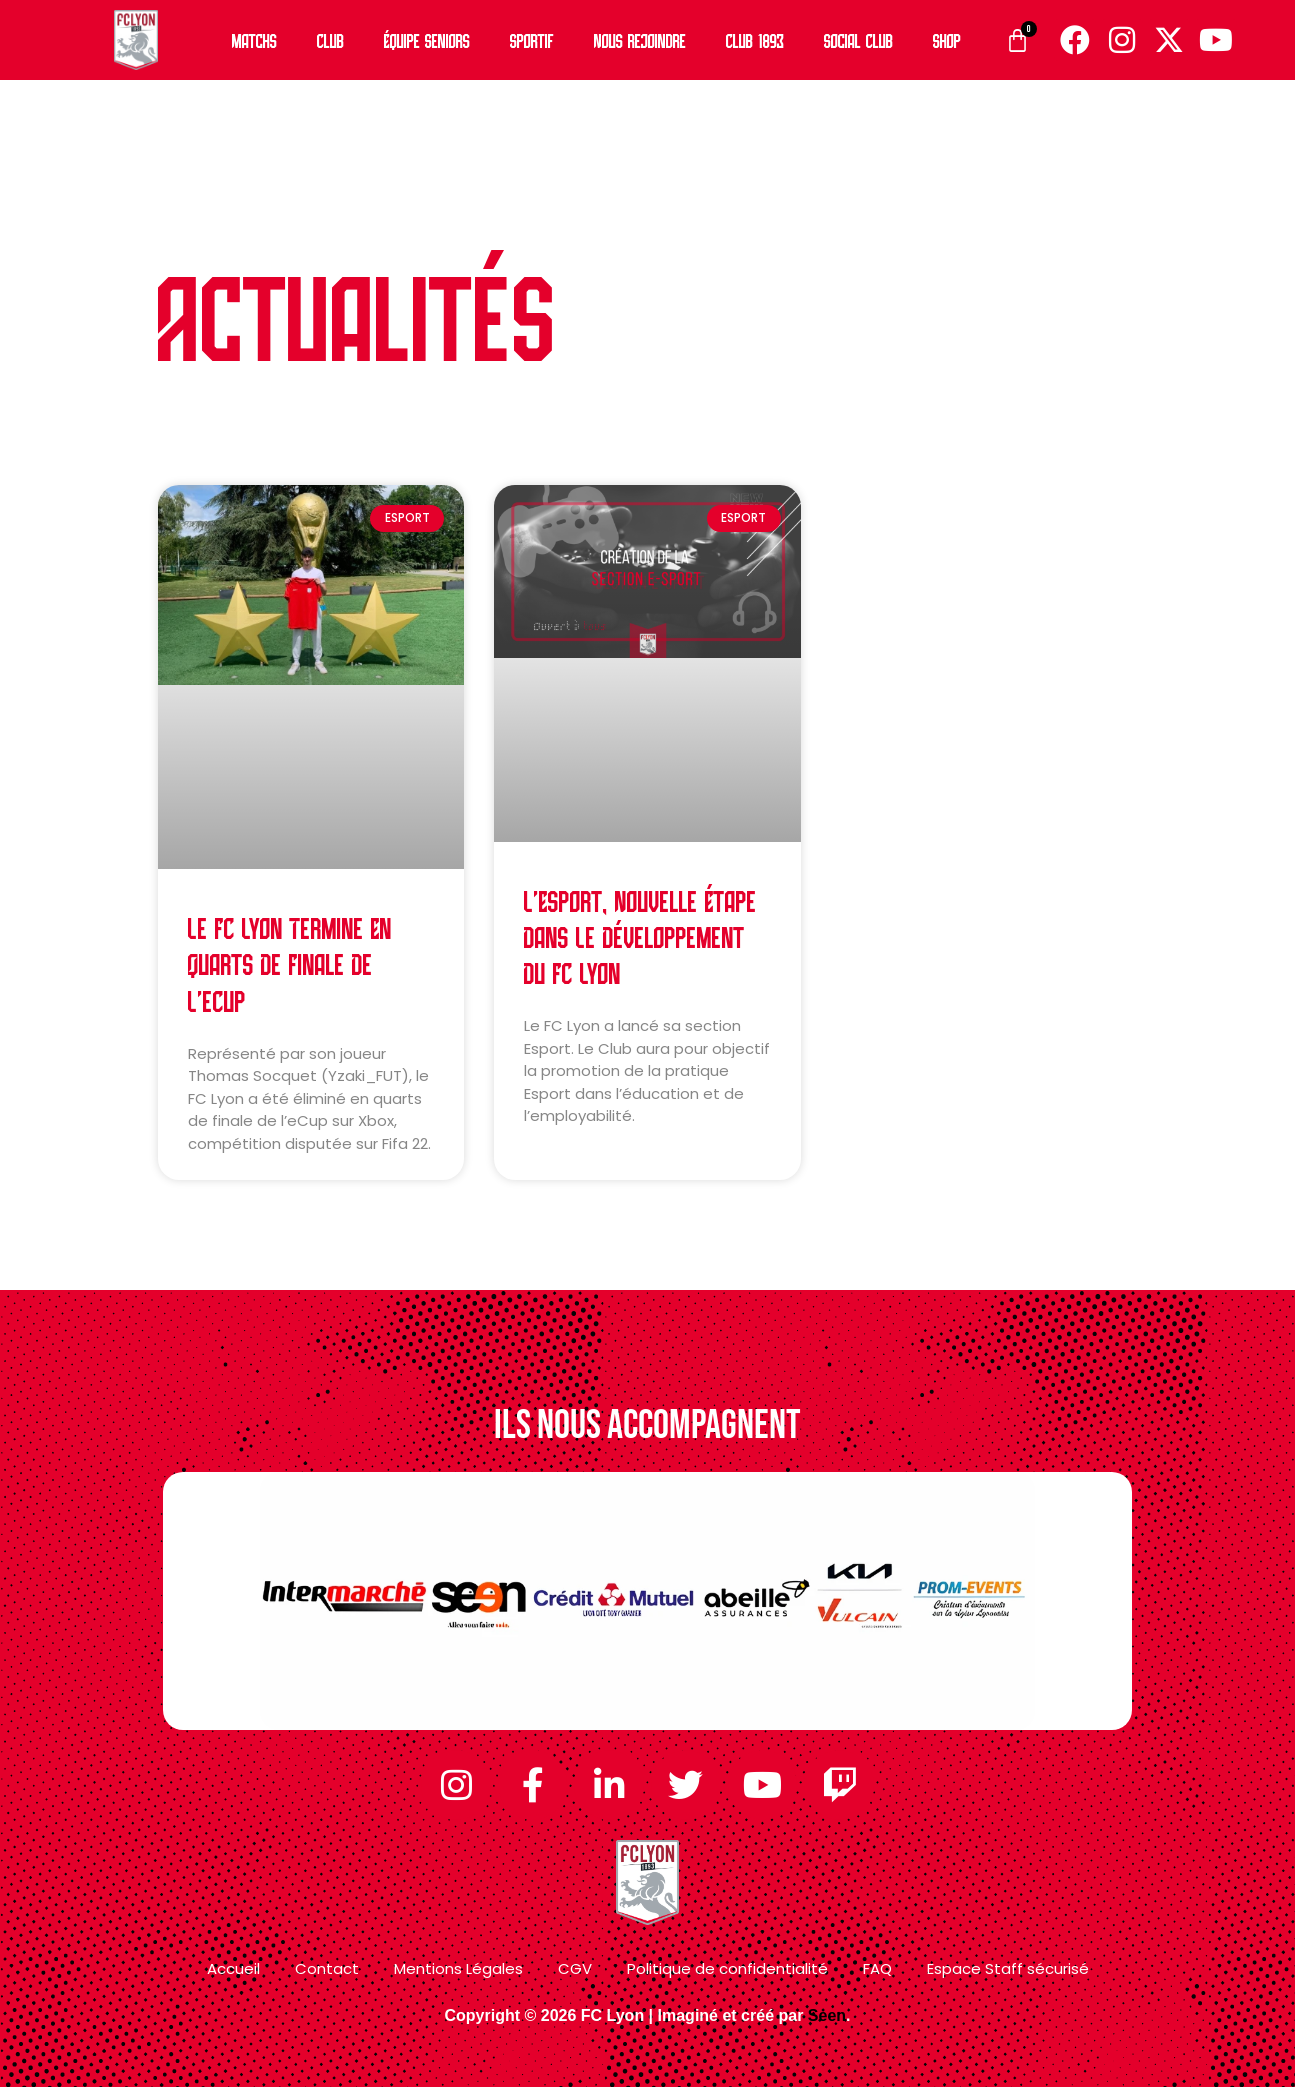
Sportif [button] (532, 39)
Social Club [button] (858, 39)
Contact (327, 1969)
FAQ (877, 1969)
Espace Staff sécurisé (1008, 1969)
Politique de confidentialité (727, 1969)
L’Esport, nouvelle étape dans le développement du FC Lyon (640, 935)
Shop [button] (947, 39)
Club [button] (330, 39)
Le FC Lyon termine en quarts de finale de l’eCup (290, 962)
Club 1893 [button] (755, 39)
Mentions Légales (458, 1969)
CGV (575, 1969)
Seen (827, 2015)
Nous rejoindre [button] (640, 39)
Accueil (233, 1969)
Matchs (254, 39)
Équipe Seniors (427, 39)
